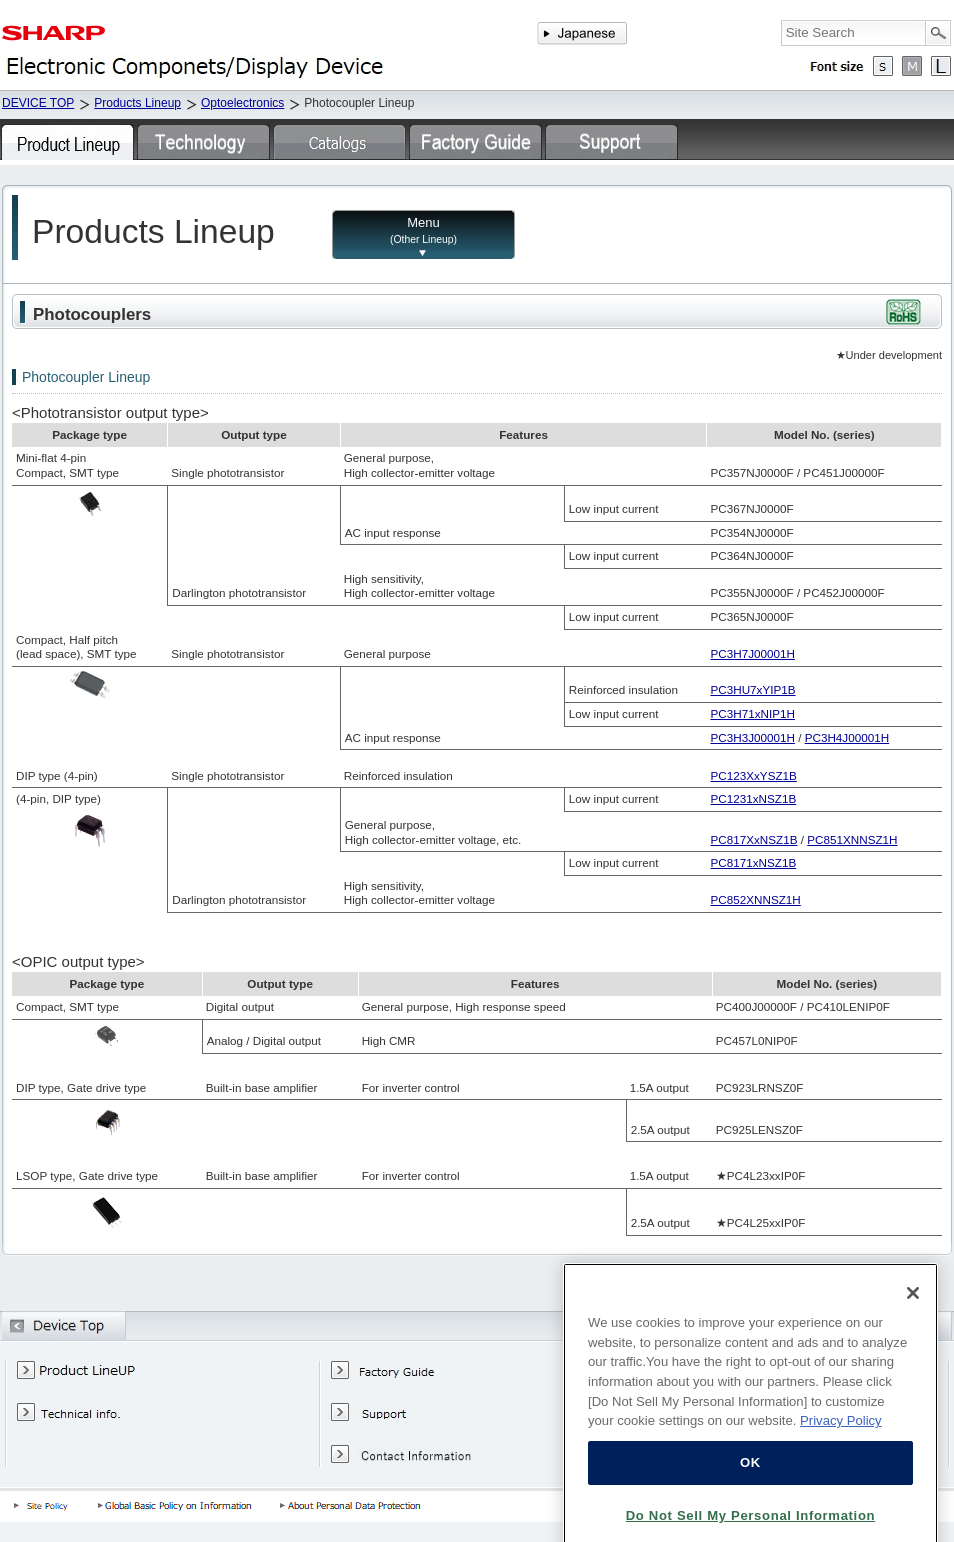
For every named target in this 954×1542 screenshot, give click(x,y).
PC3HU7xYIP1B (752, 689)
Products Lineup (137, 103)
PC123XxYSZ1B (753, 775)
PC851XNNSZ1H (852, 839)
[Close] (913, 1336)
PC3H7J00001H (752, 653)
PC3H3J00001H (752, 737)
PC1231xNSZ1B (753, 798)
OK (750, 1505)
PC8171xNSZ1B (753, 862)
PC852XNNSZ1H (755, 899)
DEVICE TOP (38, 103)
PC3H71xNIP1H (752, 713)
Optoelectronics (242, 103)
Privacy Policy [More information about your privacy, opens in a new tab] (841, 1463)
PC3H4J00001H (847, 737)
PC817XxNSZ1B (753, 839)
